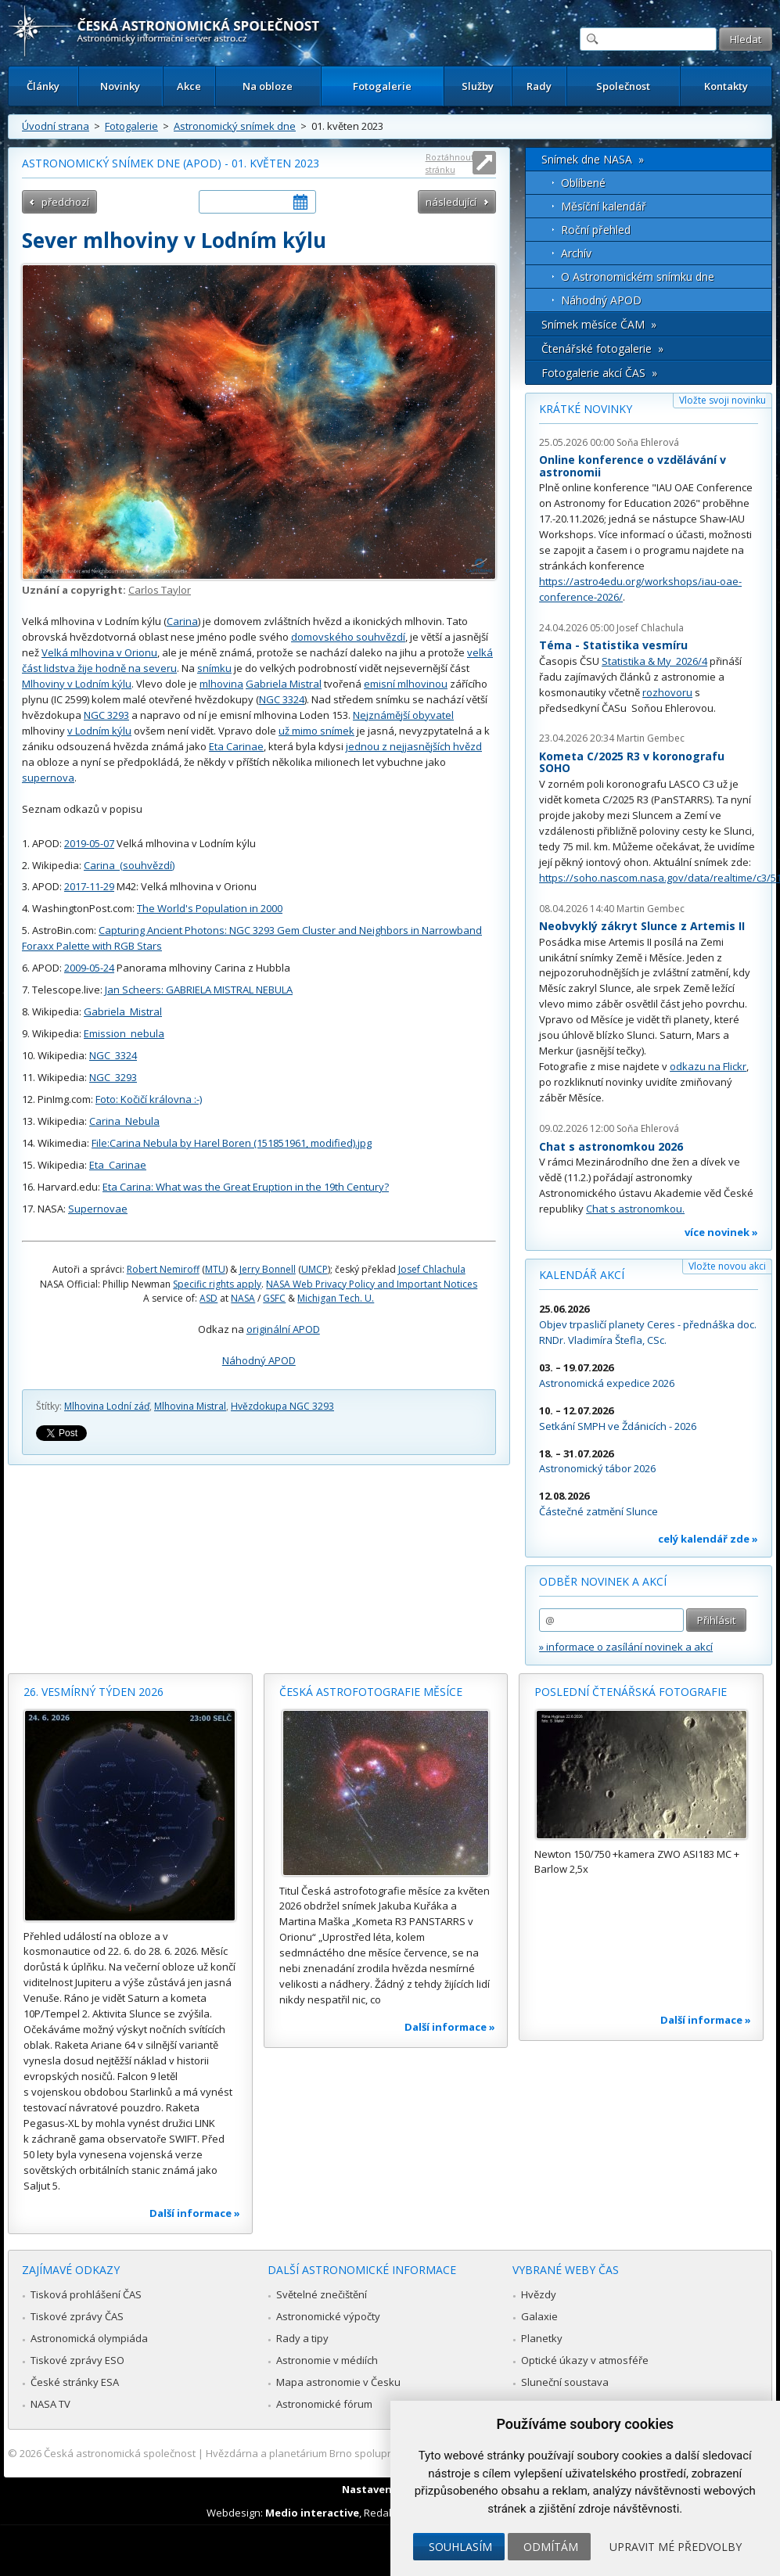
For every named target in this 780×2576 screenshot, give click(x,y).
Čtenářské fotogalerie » (602, 348)
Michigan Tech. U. (335, 1298)
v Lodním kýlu (99, 731)
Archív (576, 253)
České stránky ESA (75, 2382)
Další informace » (194, 2213)
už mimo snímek (316, 731)
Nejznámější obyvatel (403, 715)
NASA (243, 1298)
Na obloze (268, 86)
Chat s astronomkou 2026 (611, 1146)
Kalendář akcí (581, 1274)
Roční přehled (596, 229)
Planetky (542, 2338)
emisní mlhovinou (406, 684)
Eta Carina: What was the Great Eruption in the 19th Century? (245, 1187)
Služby (478, 86)
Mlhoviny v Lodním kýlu (76, 684)
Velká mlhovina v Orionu (99, 652)
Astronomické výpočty (328, 2316)
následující (451, 202)
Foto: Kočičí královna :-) (148, 1099)
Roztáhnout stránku (450, 163)
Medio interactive (312, 2513)
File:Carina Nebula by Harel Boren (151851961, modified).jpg (232, 1143)
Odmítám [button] (550, 2546)
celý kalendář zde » (708, 1539)
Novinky (120, 86)
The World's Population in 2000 (209, 908)
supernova (48, 778)
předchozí (65, 202)
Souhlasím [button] (460, 2546)
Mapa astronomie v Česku (338, 2382)
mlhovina (221, 684)
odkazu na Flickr (708, 1066)
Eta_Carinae (117, 1165)
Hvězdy (538, 2294)
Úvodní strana (55, 126)
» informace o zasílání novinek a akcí (626, 1647)
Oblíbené (583, 182)
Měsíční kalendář (603, 206)
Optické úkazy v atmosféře (585, 2360)
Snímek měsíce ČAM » (598, 324)
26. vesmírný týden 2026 (93, 1691)
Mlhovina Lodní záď (106, 1406)
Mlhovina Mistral (190, 1406)
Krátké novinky (585, 408)
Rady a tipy (302, 2338)
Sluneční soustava (565, 2382)
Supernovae (98, 1209)
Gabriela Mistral (284, 684)
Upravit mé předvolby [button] (675, 2546)
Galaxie (539, 2316)
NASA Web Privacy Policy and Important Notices (371, 1284)
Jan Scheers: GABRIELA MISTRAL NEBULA (199, 990)
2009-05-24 (89, 968)
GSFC (274, 1298)
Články (43, 86)
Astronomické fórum (324, 2404)
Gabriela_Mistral (123, 1011)
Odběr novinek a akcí (603, 1581)
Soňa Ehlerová (647, 442)
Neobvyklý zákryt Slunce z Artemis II (642, 925)
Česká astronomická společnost (120, 2453)
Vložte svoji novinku (722, 400)
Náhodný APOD (259, 1360)
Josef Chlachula (431, 1269)
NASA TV (50, 2404)
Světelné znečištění (321, 2294)
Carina (182, 621)
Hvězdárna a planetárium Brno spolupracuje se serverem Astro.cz (362, 2453)
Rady (539, 86)
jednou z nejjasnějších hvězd (414, 746)
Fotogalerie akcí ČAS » (599, 372)
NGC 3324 (281, 699)
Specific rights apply (217, 1284)
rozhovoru (667, 692)
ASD (208, 1298)
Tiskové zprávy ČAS (77, 2316)
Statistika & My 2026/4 (654, 661)
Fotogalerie (382, 86)
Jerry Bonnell (267, 1269)
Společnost (623, 86)
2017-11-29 (89, 886)
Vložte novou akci (727, 1266)
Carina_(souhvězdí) (129, 865)
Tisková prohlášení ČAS (86, 2294)
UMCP (314, 1269)
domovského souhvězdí (348, 637)
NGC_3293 (113, 1077)
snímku (214, 668)
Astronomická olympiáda (89, 2338)
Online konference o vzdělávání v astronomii (632, 466)
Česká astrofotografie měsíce (370, 1691)
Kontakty (726, 86)
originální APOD (283, 1329)
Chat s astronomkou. (635, 1209)
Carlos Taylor (159, 590)
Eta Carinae (236, 746)
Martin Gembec (650, 738)
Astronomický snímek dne (235, 126)
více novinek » (721, 1232)
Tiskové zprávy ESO (77, 2360)
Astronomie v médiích (327, 2360)
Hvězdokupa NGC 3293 (282, 1406)
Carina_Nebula (124, 1121)
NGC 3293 (106, 715)
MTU (215, 1269)
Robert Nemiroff (163, 1269)
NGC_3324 (113, 1055)
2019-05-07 (89, 843)
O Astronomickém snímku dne (637, 276)
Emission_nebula (124, 1033)
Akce (189, 86)
